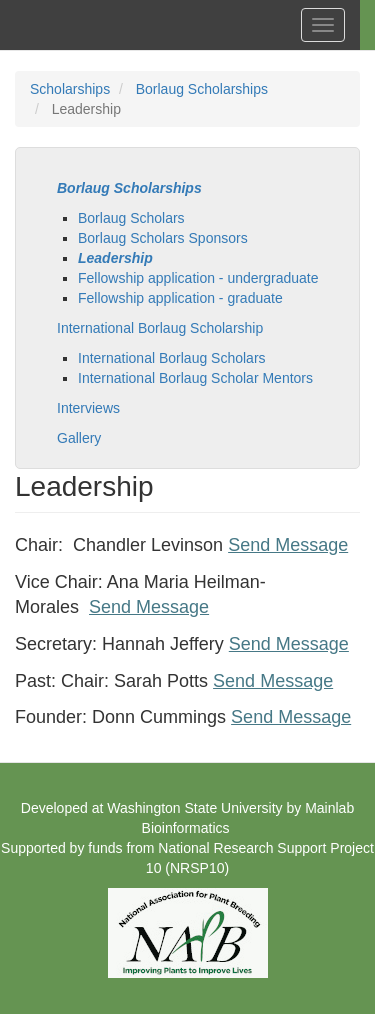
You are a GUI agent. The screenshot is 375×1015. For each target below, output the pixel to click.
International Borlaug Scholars (172, 358)
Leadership (115, 258)
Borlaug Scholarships (202, 89)
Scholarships (70, 89)
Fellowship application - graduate (180, 298)
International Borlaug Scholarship (160, 328)
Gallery (79, 438)
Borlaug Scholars (131, 218)
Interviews (88, 408)
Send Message (288, 545)
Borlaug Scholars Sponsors (163, 238)
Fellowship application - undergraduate (198, 278)
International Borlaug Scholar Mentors (195, 378)
